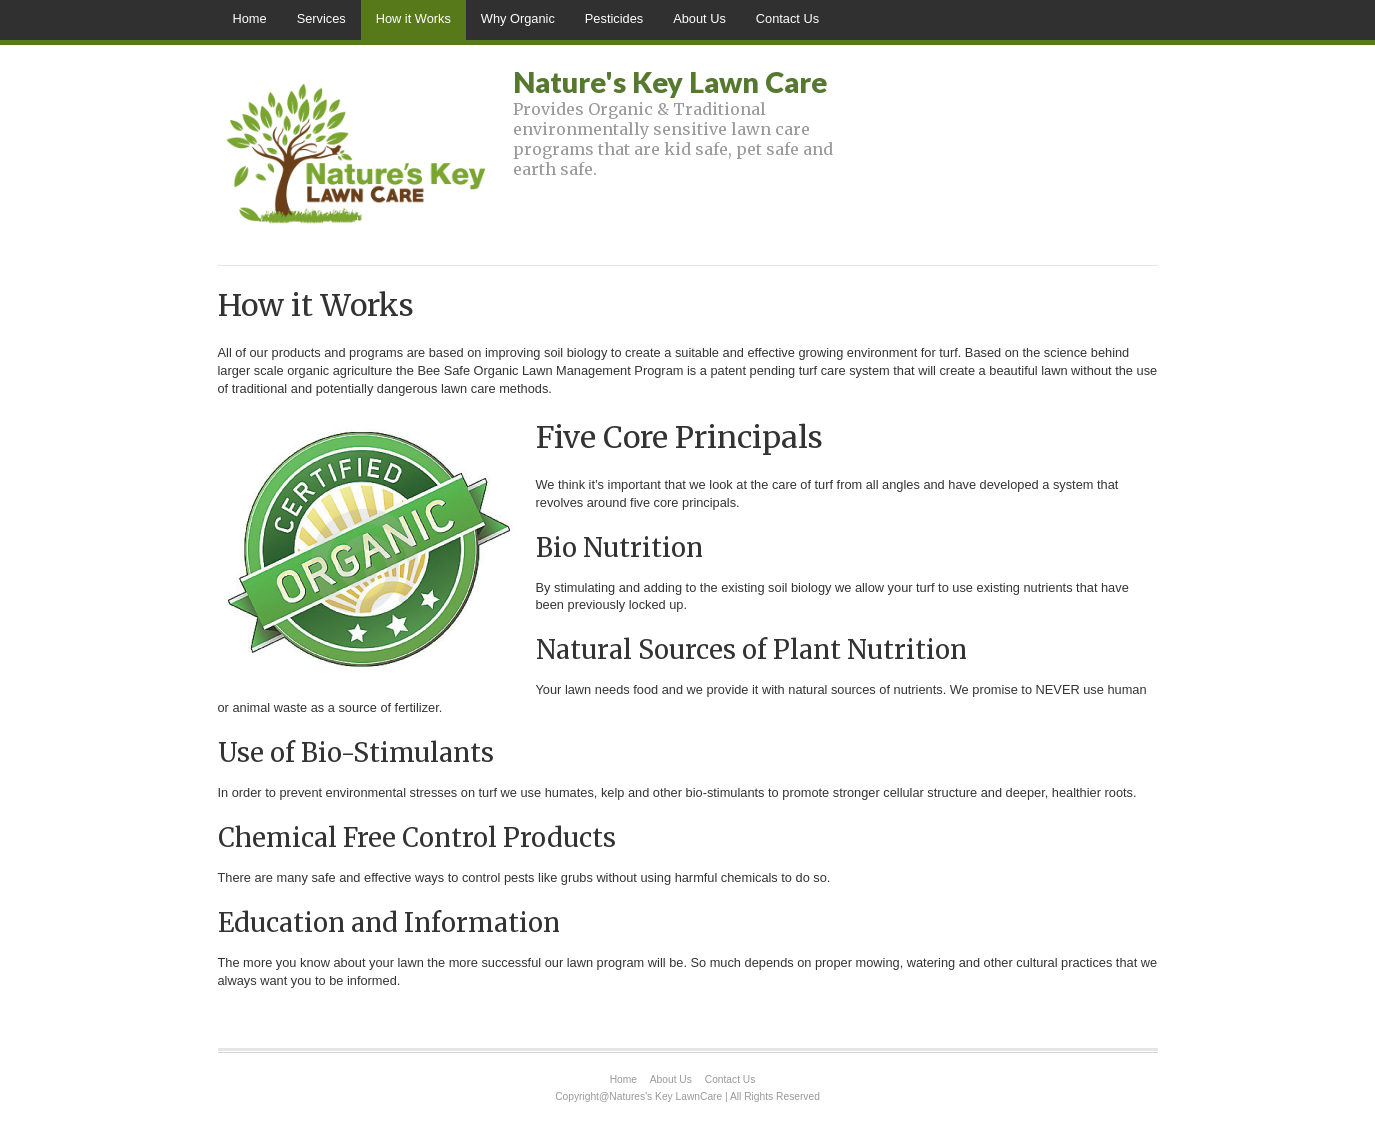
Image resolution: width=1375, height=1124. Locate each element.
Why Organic (518, 18)
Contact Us (787, 18)
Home (250, 18)
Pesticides (614, 18)
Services (321, 18)
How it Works (413, 18)
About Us (699, 18)
